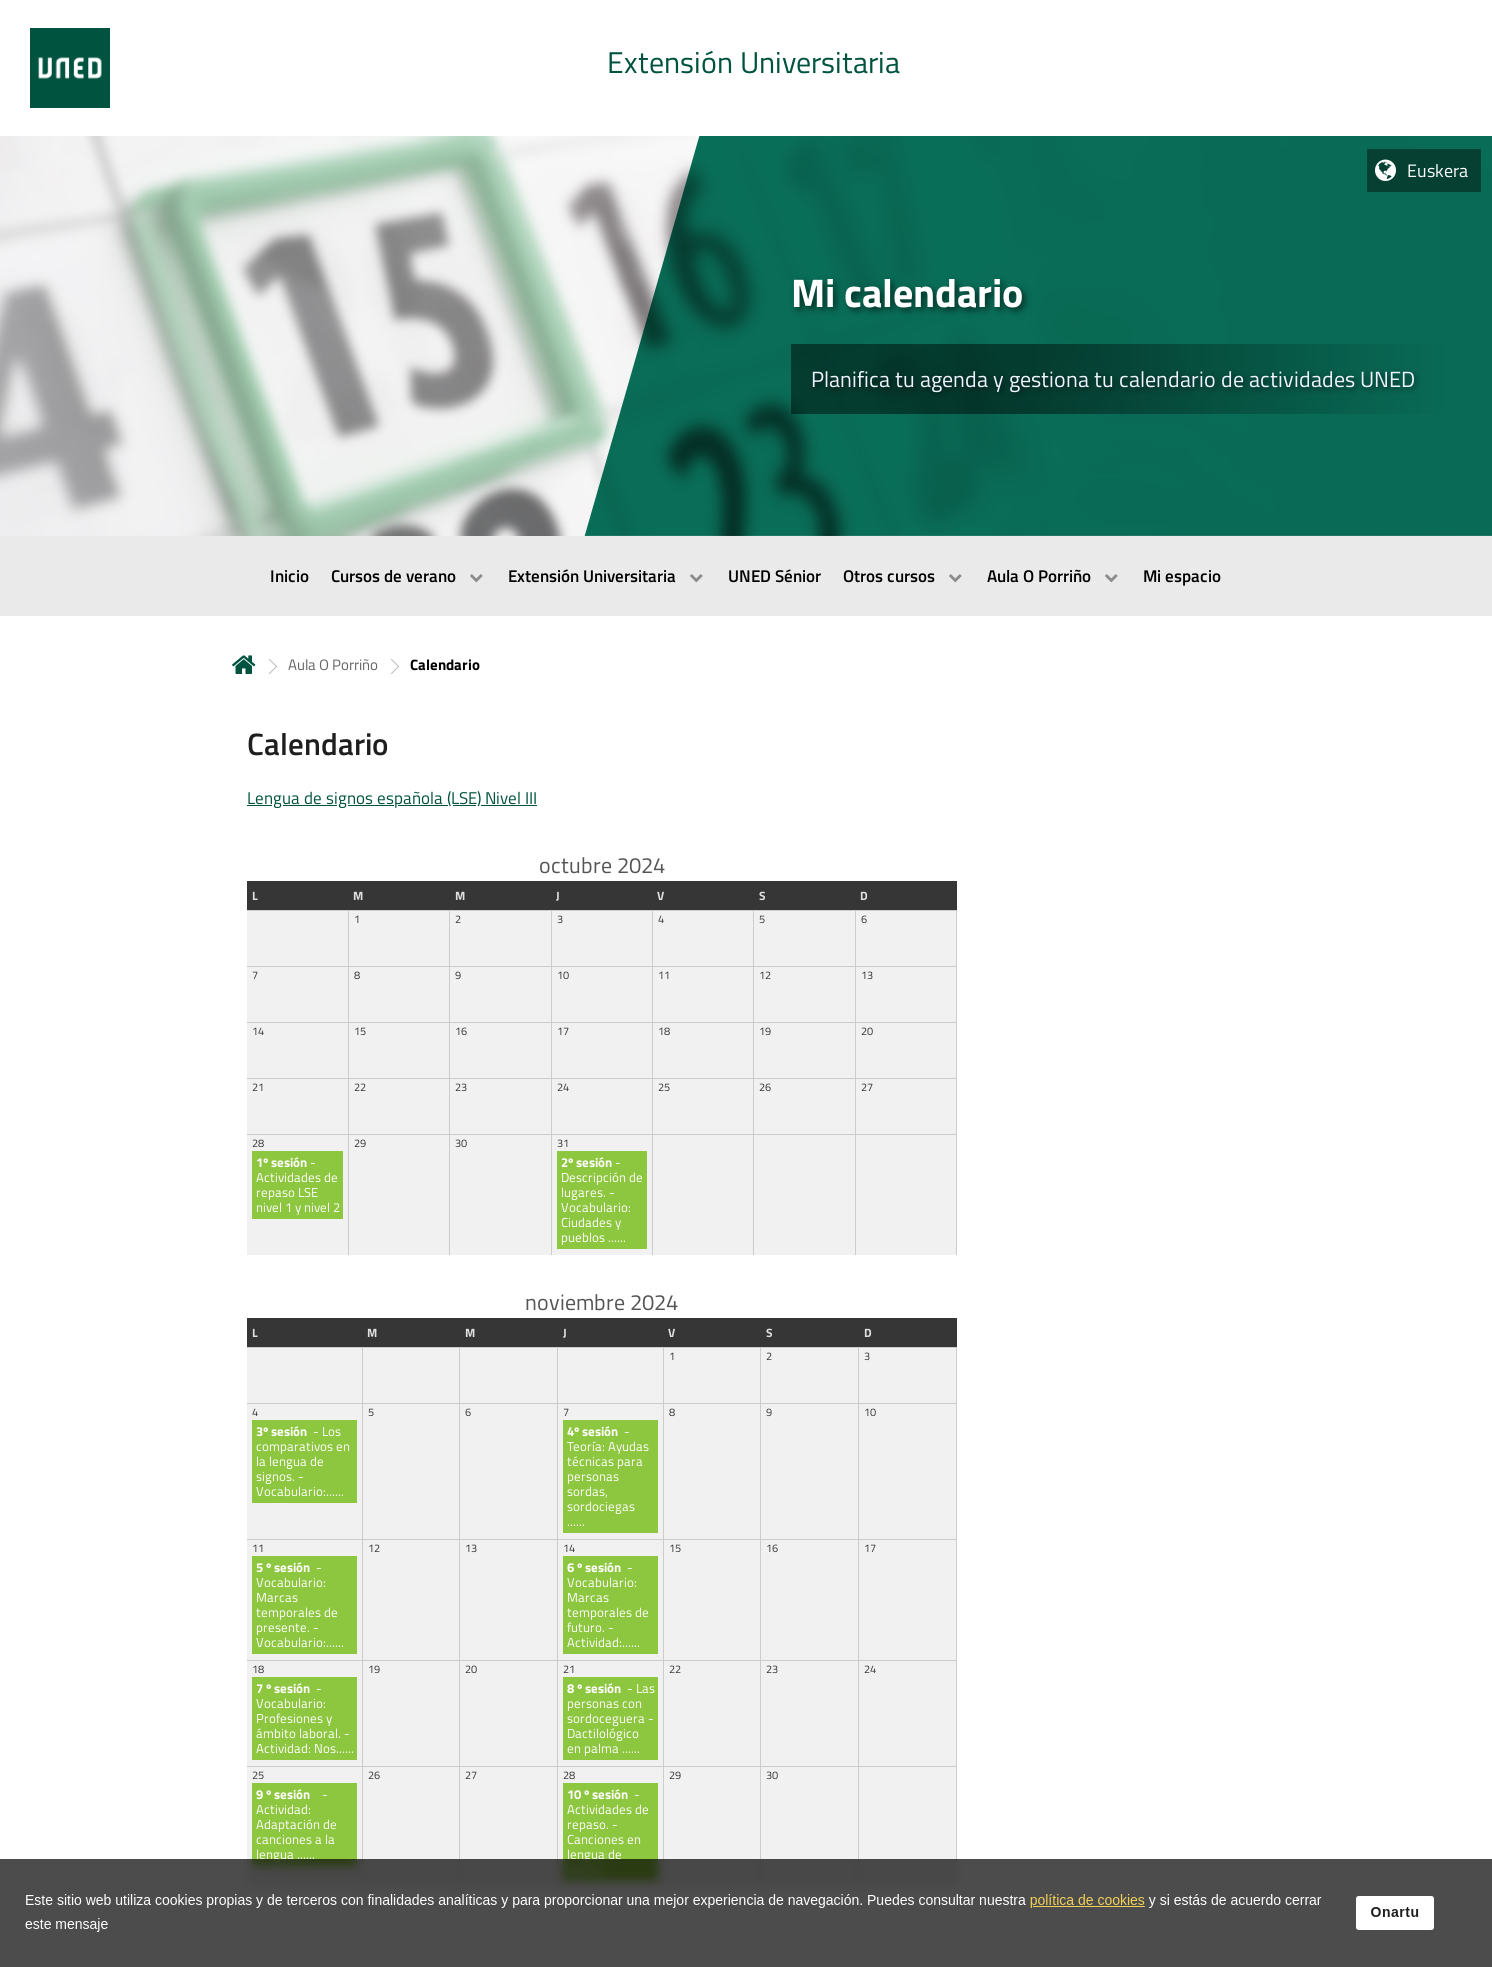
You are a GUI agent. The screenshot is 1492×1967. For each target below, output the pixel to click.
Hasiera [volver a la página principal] (244, 664)
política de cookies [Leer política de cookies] (1087, 1904)
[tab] (746, 68)
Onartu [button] (1395, 1916)
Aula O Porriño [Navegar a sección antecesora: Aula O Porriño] (333, 664)
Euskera (1437, 170)
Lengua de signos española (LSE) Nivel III (392, 798)
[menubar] (746, 576)
